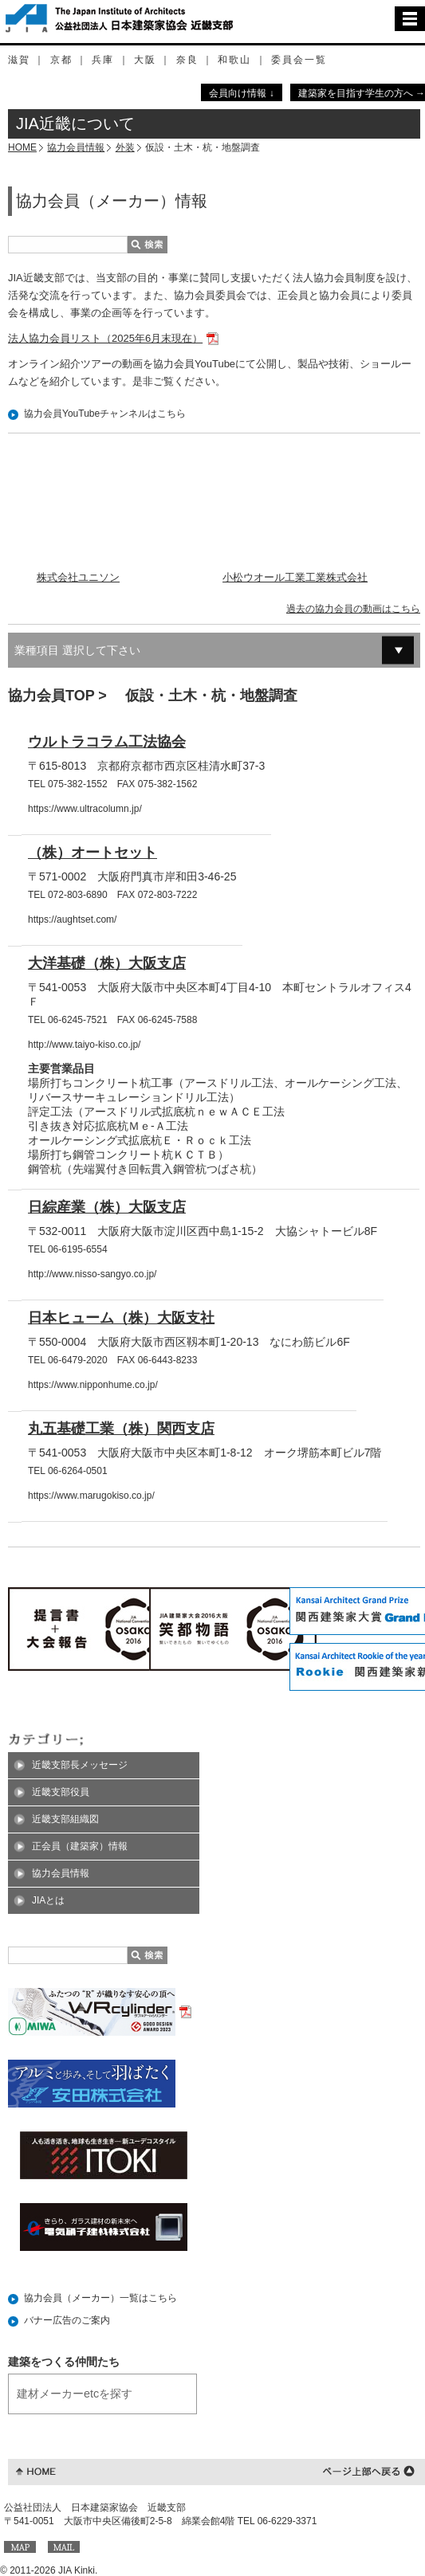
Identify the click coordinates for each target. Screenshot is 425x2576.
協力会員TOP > (59, 696)
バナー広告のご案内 (67, 2320)
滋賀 (19, 59)
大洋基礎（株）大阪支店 (107, 963)
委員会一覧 (299, 59)
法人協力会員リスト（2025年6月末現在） (105, 338)
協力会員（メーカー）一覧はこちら (100, 2298)
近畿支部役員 (60, 1792)
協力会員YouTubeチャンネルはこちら (105, 413)
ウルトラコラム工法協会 (107, 742)
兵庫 (103, 59)
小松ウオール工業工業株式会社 (295, 577)
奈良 (187, 59)
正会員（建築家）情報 (80, 1846)
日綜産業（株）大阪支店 (107, 1207)
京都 (61, 59)
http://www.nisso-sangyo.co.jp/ (92, 1274)
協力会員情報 (75, 147)
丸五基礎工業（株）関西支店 (121, 1429)
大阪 (145, 59)
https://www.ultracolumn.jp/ (85, 808)
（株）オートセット (92, 853)
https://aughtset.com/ (72, 919)
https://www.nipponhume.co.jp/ (93, 1384)
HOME (22, 147)
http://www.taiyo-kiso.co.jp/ (84, 1044)
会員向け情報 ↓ (241, 93)
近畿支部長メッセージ (80, 1764)
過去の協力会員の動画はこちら (353, 608)
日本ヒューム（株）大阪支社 (121, 1318)
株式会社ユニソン (78, 577)
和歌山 (234, 59)
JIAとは (48, 1900)
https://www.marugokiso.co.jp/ (91, 1495)
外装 (125, 147)
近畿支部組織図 (65, 1819)
